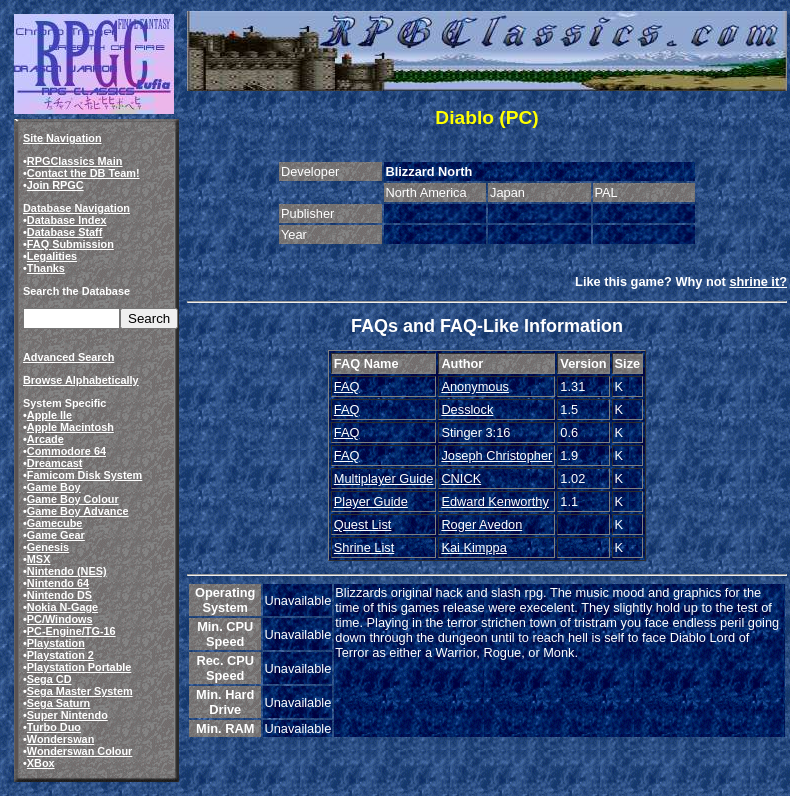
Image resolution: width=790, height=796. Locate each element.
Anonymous (475, 386)
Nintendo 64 (58, 583)
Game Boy (54, 487)
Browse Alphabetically (81, 380)
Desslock (467, 409)
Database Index (67, 220)
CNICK (461, 478)
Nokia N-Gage (62, 607)
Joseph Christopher (496, 455)
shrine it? (758, 281)
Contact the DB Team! (83, 173)
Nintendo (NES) (67, 571)
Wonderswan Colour (80, 751)
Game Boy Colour (73, 499)
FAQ (347, 386)
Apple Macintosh (70, 427)
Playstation (56, 643)
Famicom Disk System (84, 475)
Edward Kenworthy (494, 501)
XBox (41, 763)
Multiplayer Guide (384, 478)
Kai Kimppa (473, 547)
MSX (39, 559)
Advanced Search (68, 357)
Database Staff (65, 232)
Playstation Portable (79, 667)
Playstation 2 (60, 655)
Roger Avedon (481, 524)
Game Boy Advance (78, 511)
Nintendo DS (59, 595)
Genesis (48, 547)
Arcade (45, 439)
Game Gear (56, 535)
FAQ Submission (70, 244)
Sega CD (49, 679)
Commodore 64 (66, 451)
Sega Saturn (58, 703)
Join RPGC (55, 185)
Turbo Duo (54, 727)
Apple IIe (49, 415)
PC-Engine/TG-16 (71, 631)
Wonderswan (60, 739)
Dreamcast (55, 463)
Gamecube (55, 523)
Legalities (52, 256)
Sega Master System (80, 691)
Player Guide (371, 501)
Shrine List (364, 547)
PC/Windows (60, 619)
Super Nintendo (67, 715)
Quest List (363, 524)
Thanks (46, 268)
